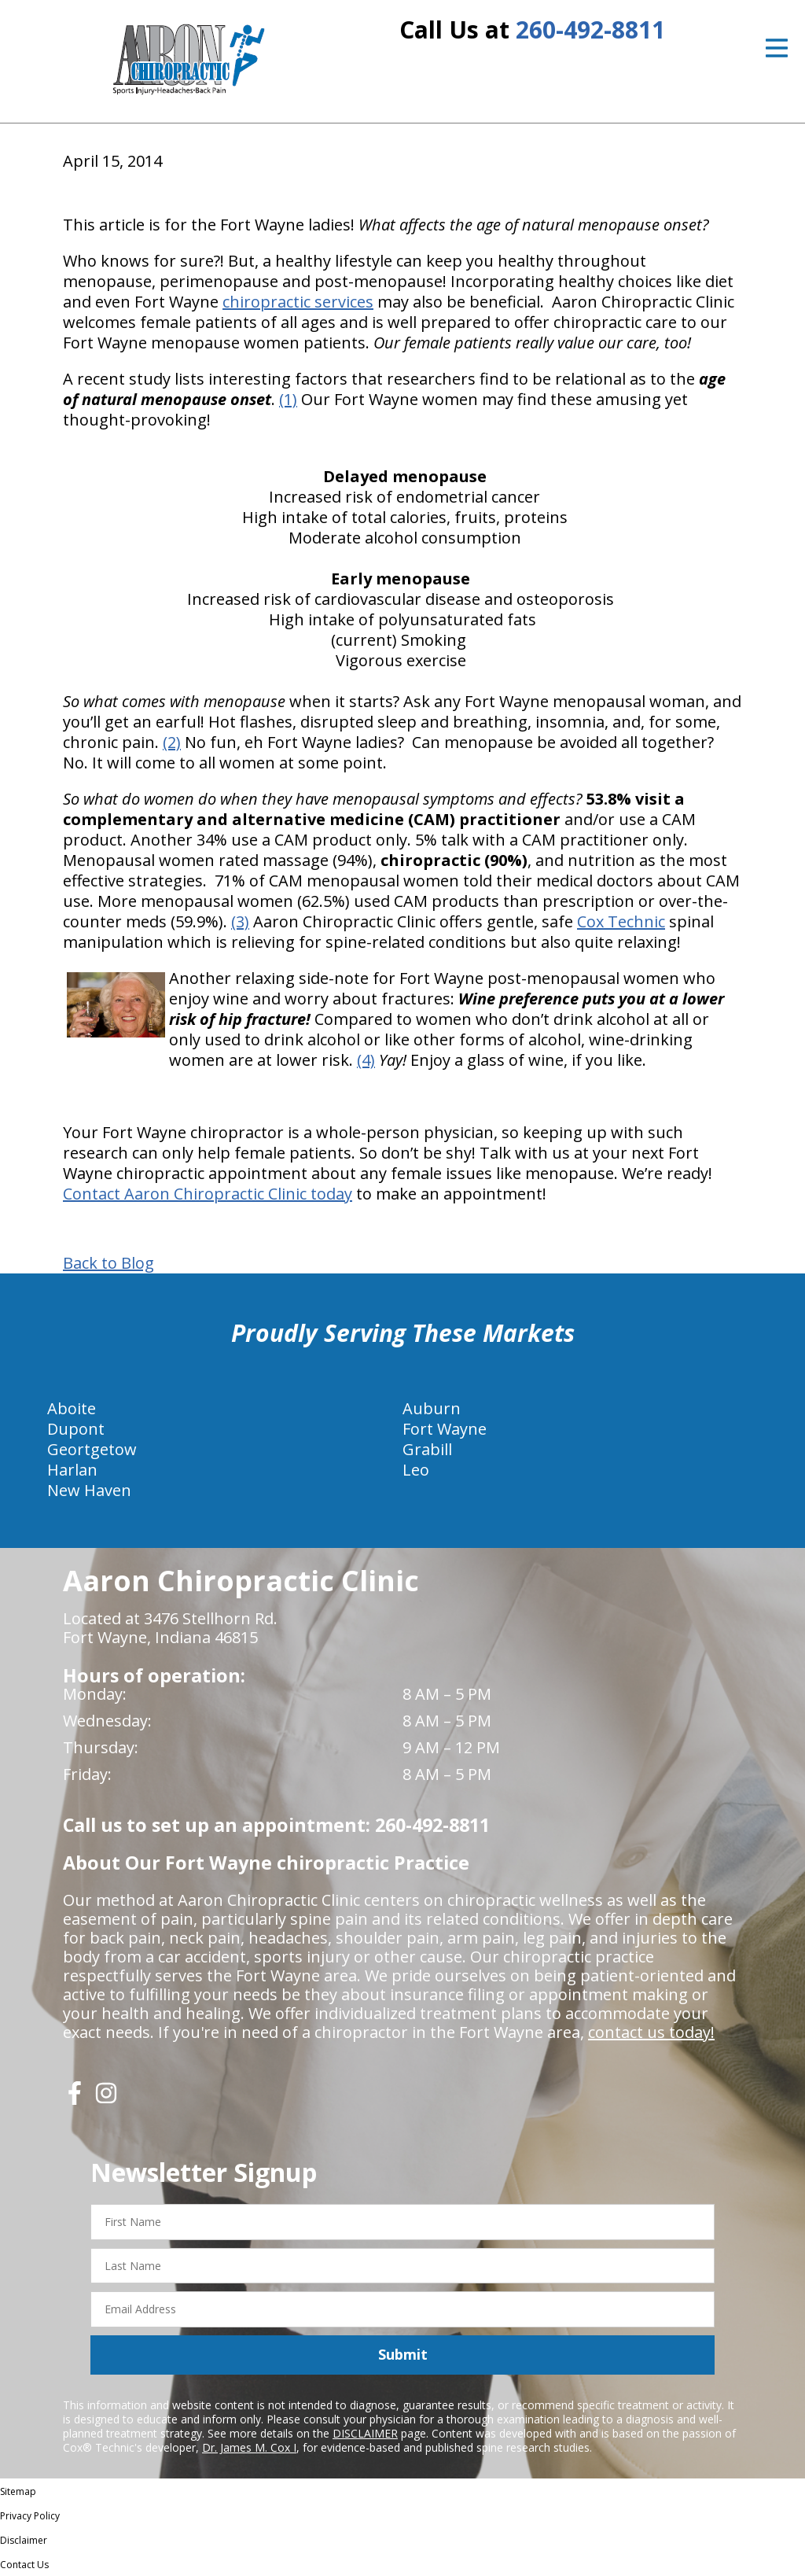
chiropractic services (297, 301)
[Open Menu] (776, 48)
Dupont (76, 1428)
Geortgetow (92, 1449)
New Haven (89, 1490)
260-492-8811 (590, 29)
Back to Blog (108, 1263)
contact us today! (651, 2032)
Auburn (431, 1408)
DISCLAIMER (365, 2433)
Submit (403, 2354)
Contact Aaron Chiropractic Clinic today (207, 1193)
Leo (415, 1469)
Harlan (72, 1469)
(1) (288, 399)
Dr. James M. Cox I (249, 2447)
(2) (172, 742)
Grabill (427, 1449)
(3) (240, 921)
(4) (366, 1060)
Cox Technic (621, 921)
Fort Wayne (444, 1428)
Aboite (71, 1408)
